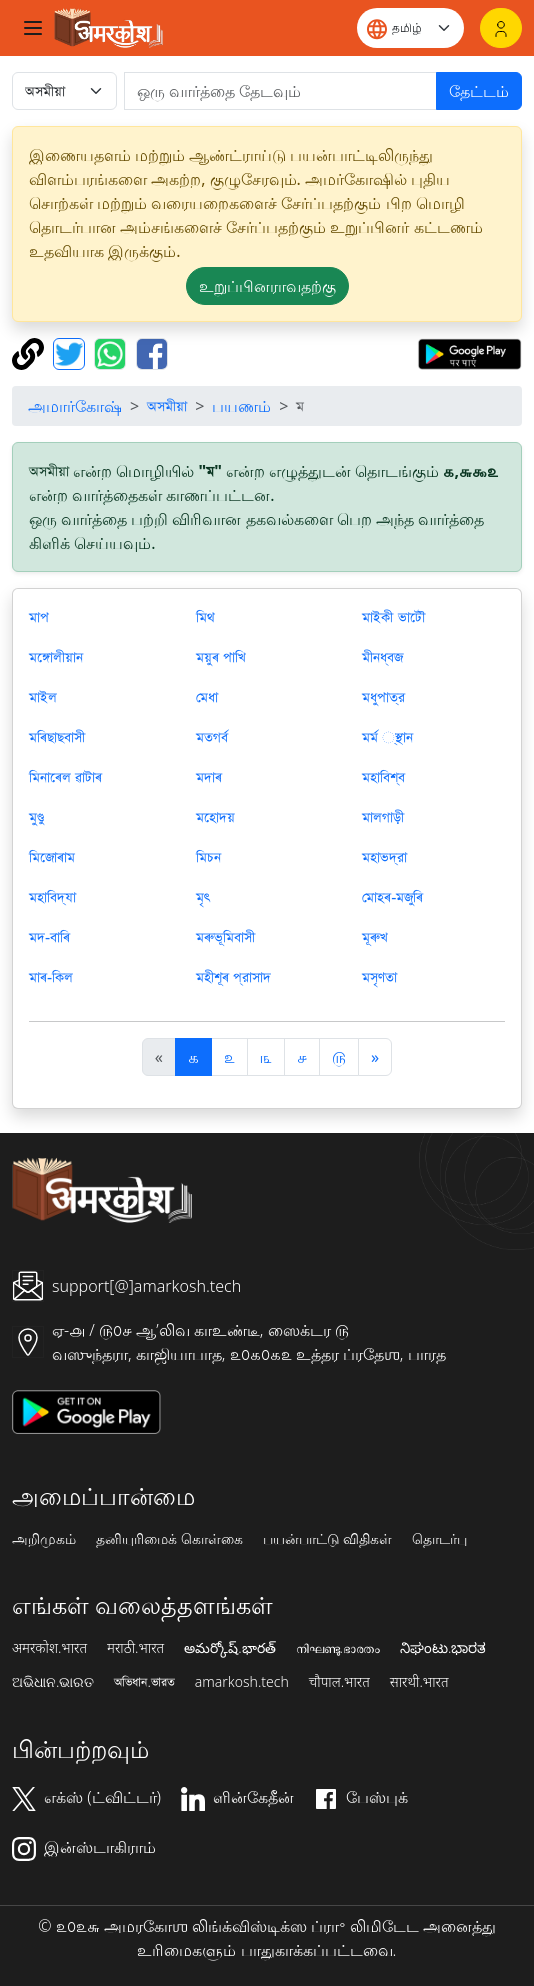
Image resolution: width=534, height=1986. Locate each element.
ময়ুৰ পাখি (221, 657)
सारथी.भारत (419, 1682)
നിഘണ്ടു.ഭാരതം (338, 1648)
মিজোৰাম (52, 857)
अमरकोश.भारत (49, 1648)
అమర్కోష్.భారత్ (229, 1648)
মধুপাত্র (383, 697)
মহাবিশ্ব (383, 777)
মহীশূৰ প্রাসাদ (233, 977)
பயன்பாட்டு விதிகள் (328, 1539)
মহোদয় (215, 817)
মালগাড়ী (383, 817)
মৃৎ (203, 897)
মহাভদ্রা (384, 857)
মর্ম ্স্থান (387, 737)
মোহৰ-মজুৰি (392, 897)
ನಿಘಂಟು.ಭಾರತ (443, 1648)
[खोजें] (280, 91)
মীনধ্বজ (382, 657)
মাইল (43, 697)
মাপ (39, 617)
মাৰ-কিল (51, 977)
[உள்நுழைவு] (501, 28)
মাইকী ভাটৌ (393, 617)
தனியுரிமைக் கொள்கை (169, 1539)
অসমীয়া (167, 406)
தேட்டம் (479, 91)
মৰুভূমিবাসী (225, 937)
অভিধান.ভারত (144, 1682)
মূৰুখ (375, 937)
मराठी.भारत (135, 1648)
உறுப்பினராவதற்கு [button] (267, 286)
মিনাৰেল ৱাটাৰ (65, 777)
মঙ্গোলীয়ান (56, 657)
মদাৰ (209, 777)
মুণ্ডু (36, 817)
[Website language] (410, 28)
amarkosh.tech (242, 1682)
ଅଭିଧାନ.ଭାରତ (53, 1682)
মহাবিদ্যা (52, 897)
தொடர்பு (439, 1539)
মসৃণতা (379, 977)
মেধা (207, 697)
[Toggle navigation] (33, 28)
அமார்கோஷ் (75, 406)
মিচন (208, 857)
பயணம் (241, 406)
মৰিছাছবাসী (57, 737)
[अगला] (375, 1057)
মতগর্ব (212, 737)
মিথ (205, 617)
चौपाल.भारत (339, 1682)
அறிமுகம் (44, 1539)
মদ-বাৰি (49, 937)
